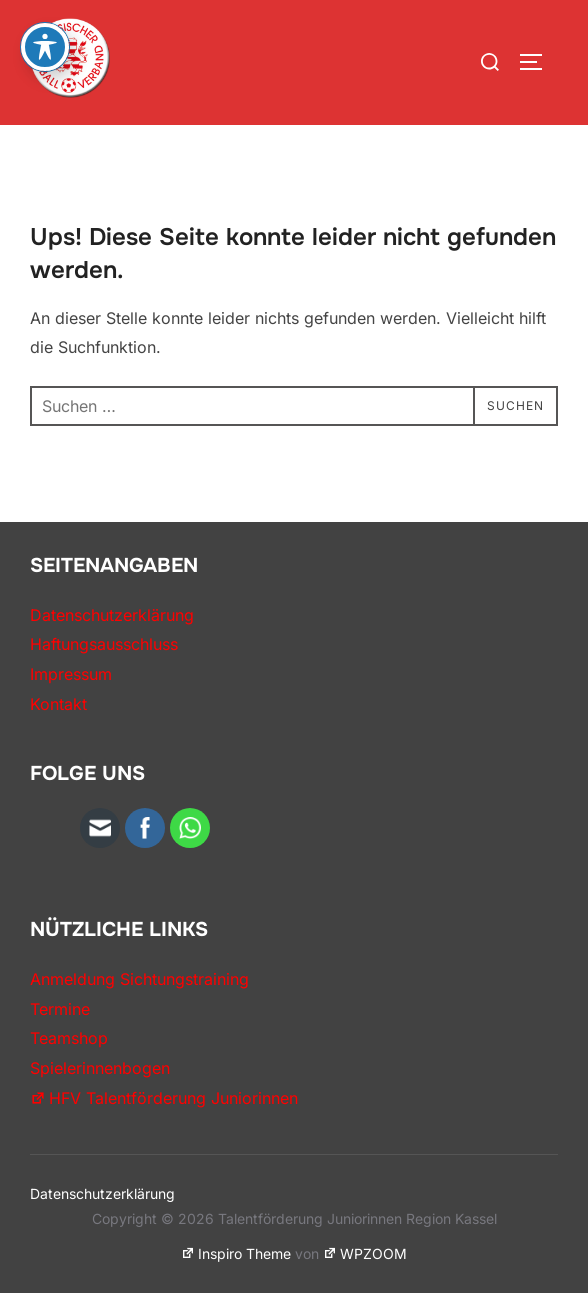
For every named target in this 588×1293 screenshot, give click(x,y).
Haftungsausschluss (104, 644)
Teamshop (69, 1038)
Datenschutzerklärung (112, 615)
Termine (60, 1009)
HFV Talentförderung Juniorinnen (164, 1098)
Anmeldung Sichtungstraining (139, 979)
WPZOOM (365, 1253)
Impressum (71, 674)
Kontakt (58, 704)
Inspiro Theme (236, 1253)
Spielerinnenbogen (100, 1068)
